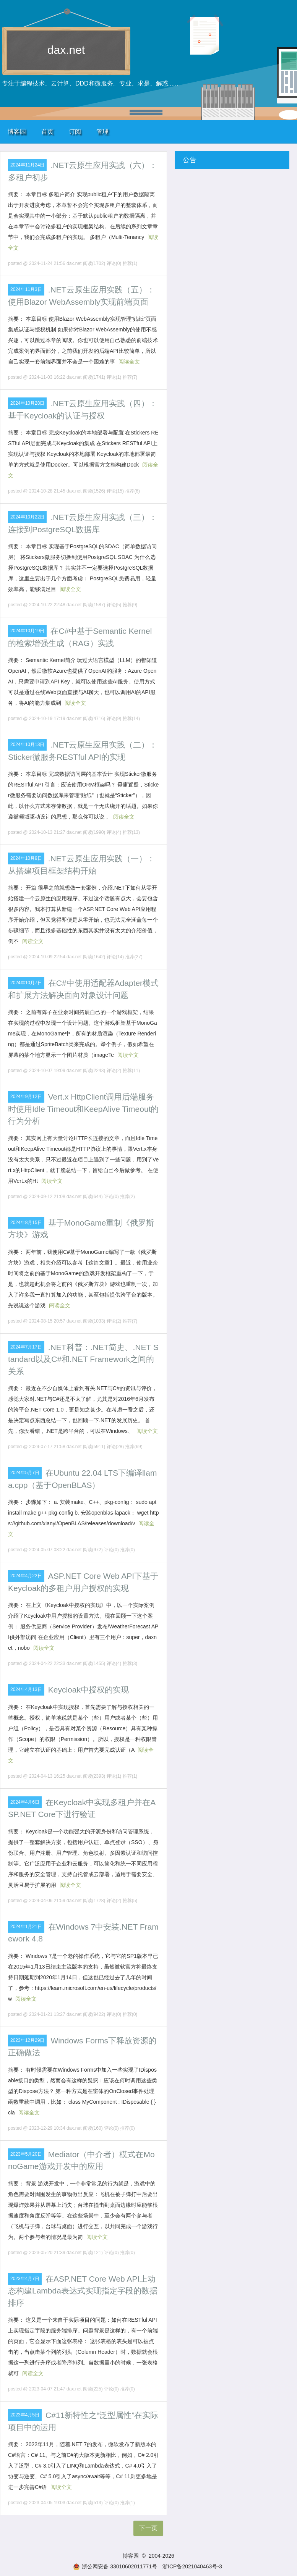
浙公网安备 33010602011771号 (115, 2566)
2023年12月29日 (27, 2040)
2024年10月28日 (27, 403)
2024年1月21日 (26, 1926)
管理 (102, 131)
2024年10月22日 (27, 517)
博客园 (17, 131)
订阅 (75, 131)
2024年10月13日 (27, 744)
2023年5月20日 (26, 2154)
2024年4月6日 (24, 1802)
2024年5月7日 (24, 1472)
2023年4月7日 (24, 2278)
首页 (47, 131)
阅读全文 (129, 362)
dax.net (66, 50)
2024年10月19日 (27, 630)
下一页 (148, 2528)
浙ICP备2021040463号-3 (192, 2566)
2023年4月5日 (24, 2415)
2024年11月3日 (26, 289)
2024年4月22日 (26, 1575)
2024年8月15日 (26, 1222)
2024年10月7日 (26, 982)
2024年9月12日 (26, 1096)
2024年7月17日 (26, 1347)
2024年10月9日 (26, 858)
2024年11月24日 (27, 165)
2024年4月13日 (26, 1689)
